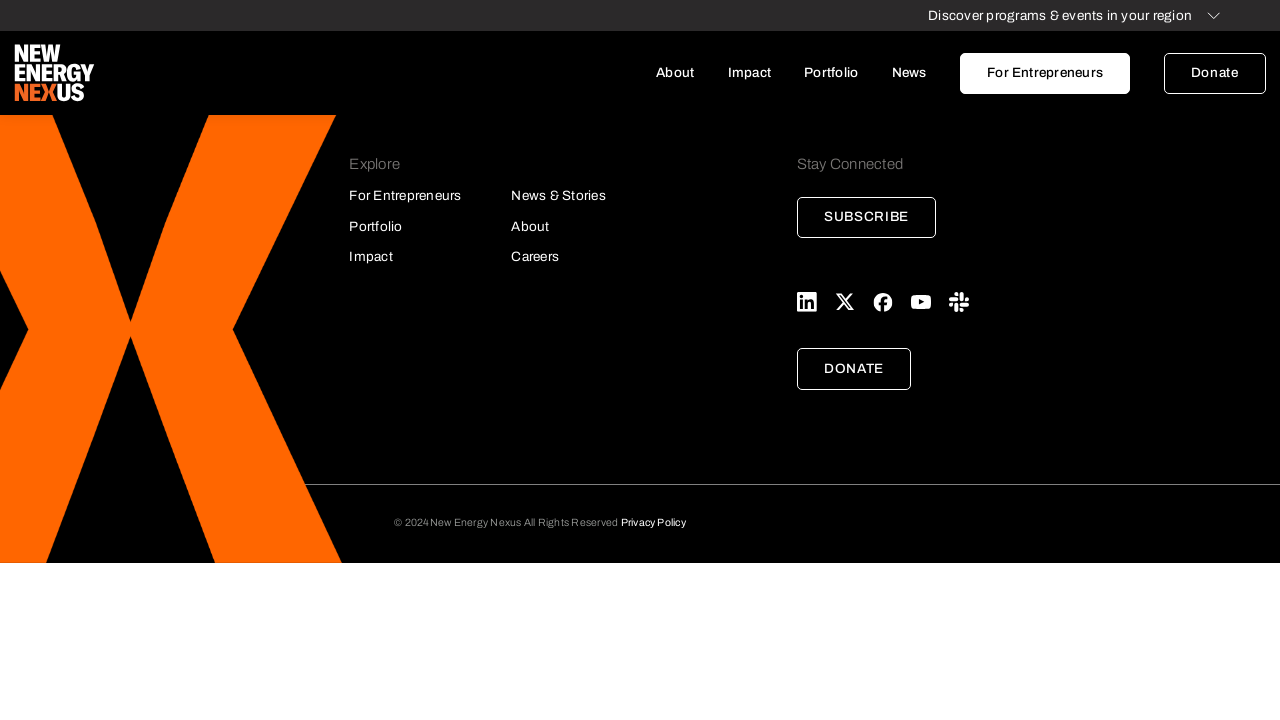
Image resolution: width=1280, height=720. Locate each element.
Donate (1215, 72)
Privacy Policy (653, 522)
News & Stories (558, 195)
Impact (749, 72)
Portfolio (831, 72)
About (675, 72)
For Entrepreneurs (1045, 72)
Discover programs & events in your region (1060, 15)
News (909, 72)
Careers (535, 256)
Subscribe (866, 216)
